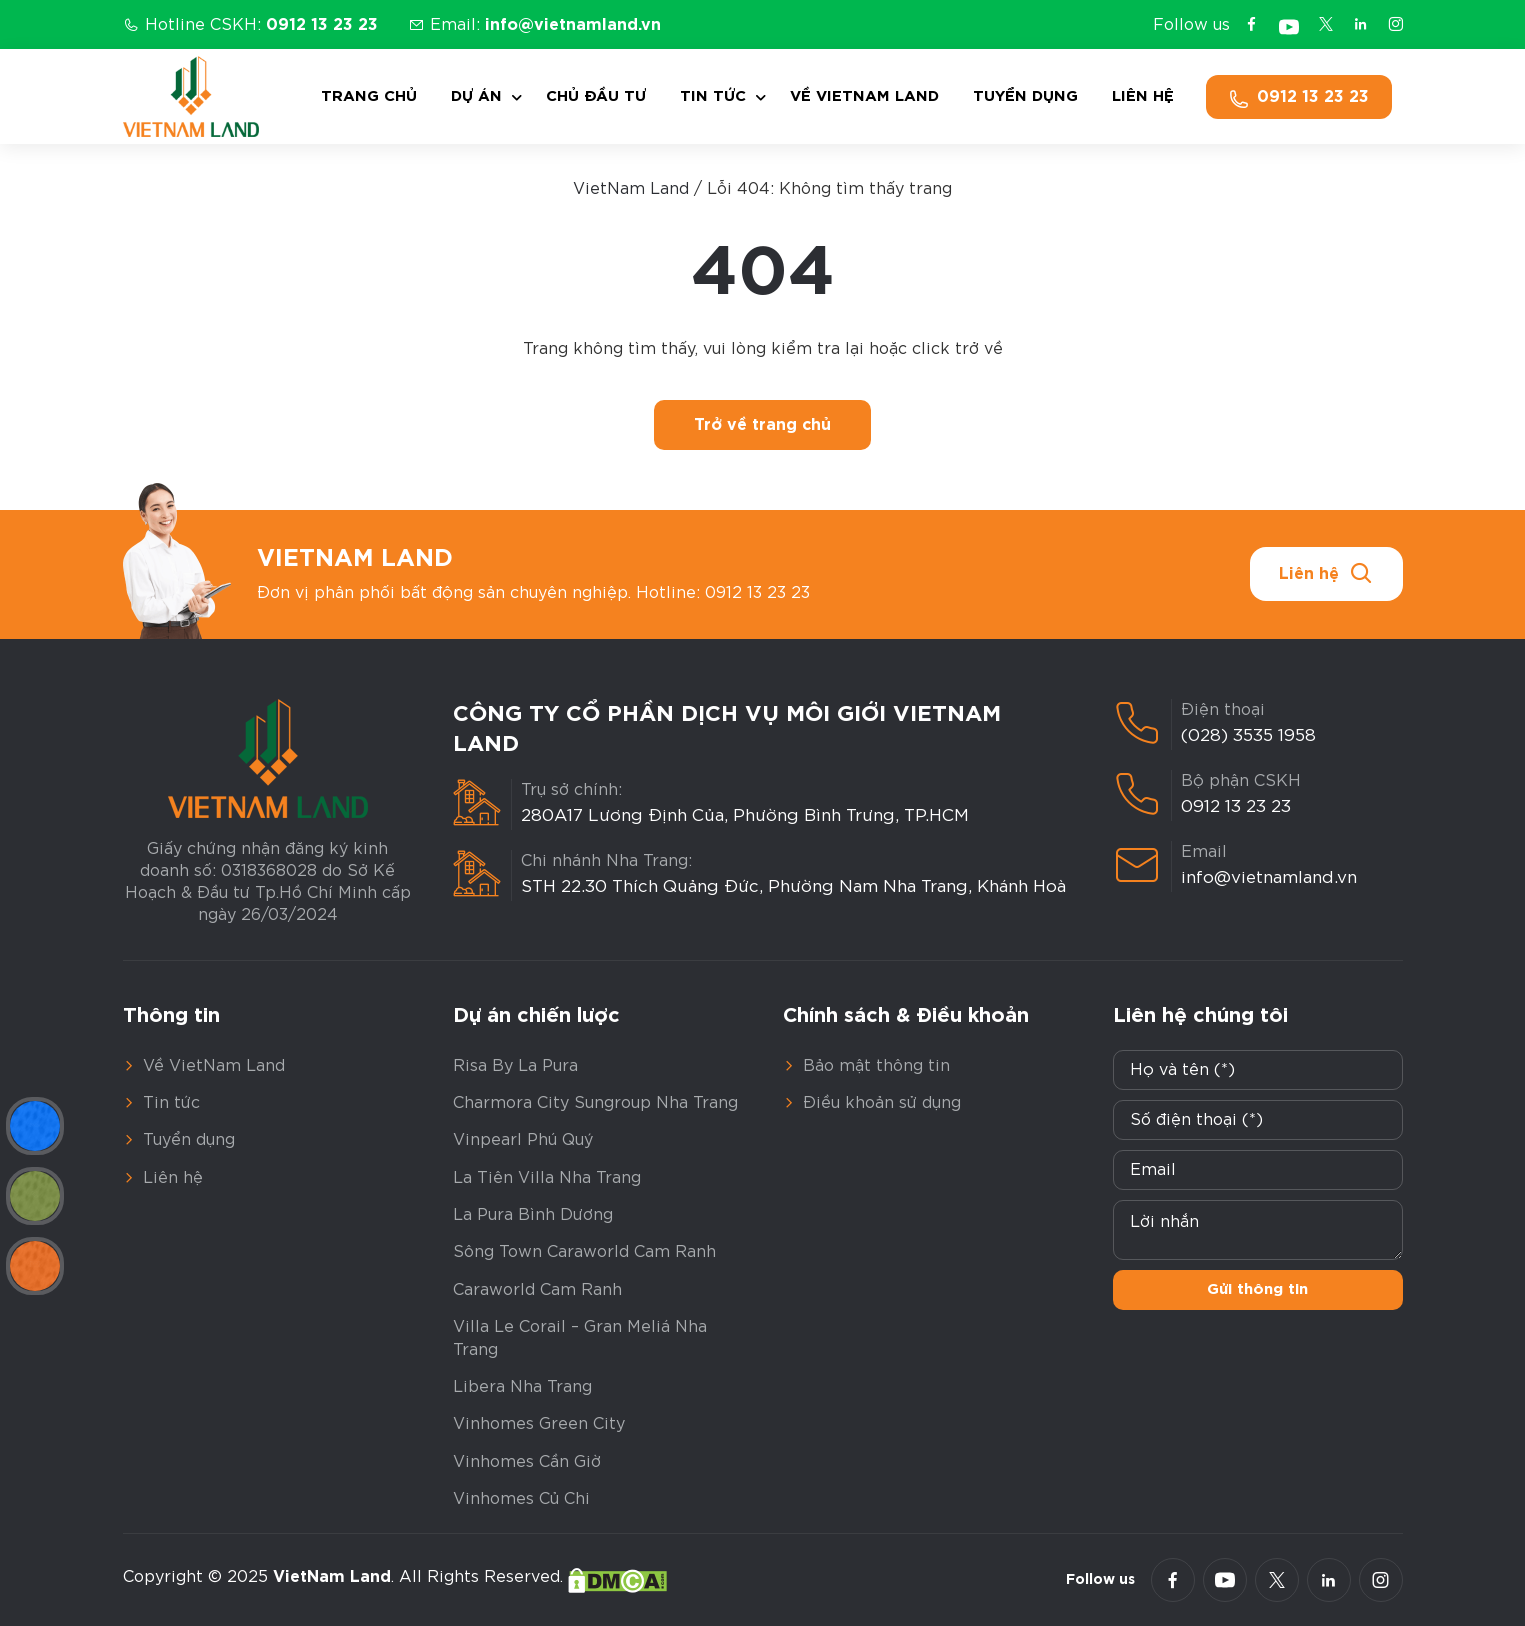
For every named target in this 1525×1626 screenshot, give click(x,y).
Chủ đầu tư (596, 96)
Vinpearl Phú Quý (523, 1140)
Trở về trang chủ (762, 425)
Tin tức (713, 96)
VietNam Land (631, 189)
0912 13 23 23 (1236, 806)
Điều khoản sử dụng (882, 1103)
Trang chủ (369, 96)
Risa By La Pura (515, 1066)
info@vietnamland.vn (1269, 877)
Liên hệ (1143, 96)
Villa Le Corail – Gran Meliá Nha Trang (580, 1338)
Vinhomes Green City (539, 1424)
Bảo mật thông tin (876, 1066)
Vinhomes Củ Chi (521, 1499)
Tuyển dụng (1025, 96)
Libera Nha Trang (522, 1387)
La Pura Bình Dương (533, 1215)
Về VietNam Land (864, 96)
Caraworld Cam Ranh (537, 1290)
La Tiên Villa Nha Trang (547, 1178)
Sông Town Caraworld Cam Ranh (584, 1252)
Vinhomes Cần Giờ (527, 1462)
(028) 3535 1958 (1248, 735)
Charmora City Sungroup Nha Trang (595, 1103)
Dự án (476, 96)
